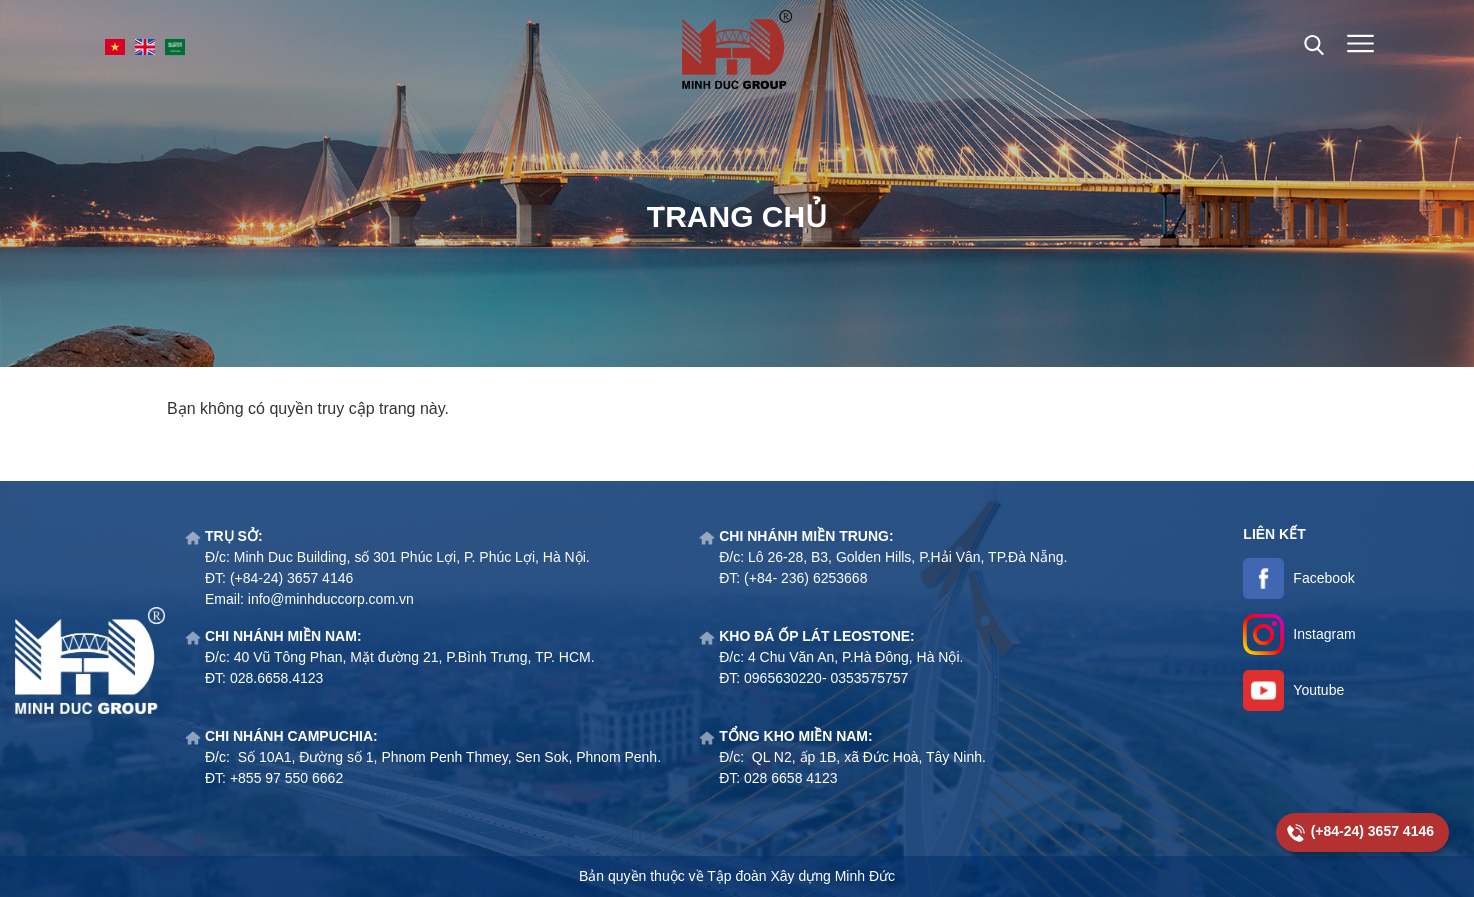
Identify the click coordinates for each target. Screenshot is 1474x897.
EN (145, 47)
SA (175, 47)
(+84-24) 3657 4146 (1372, 831)
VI (115, 47)
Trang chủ (737, 216)
